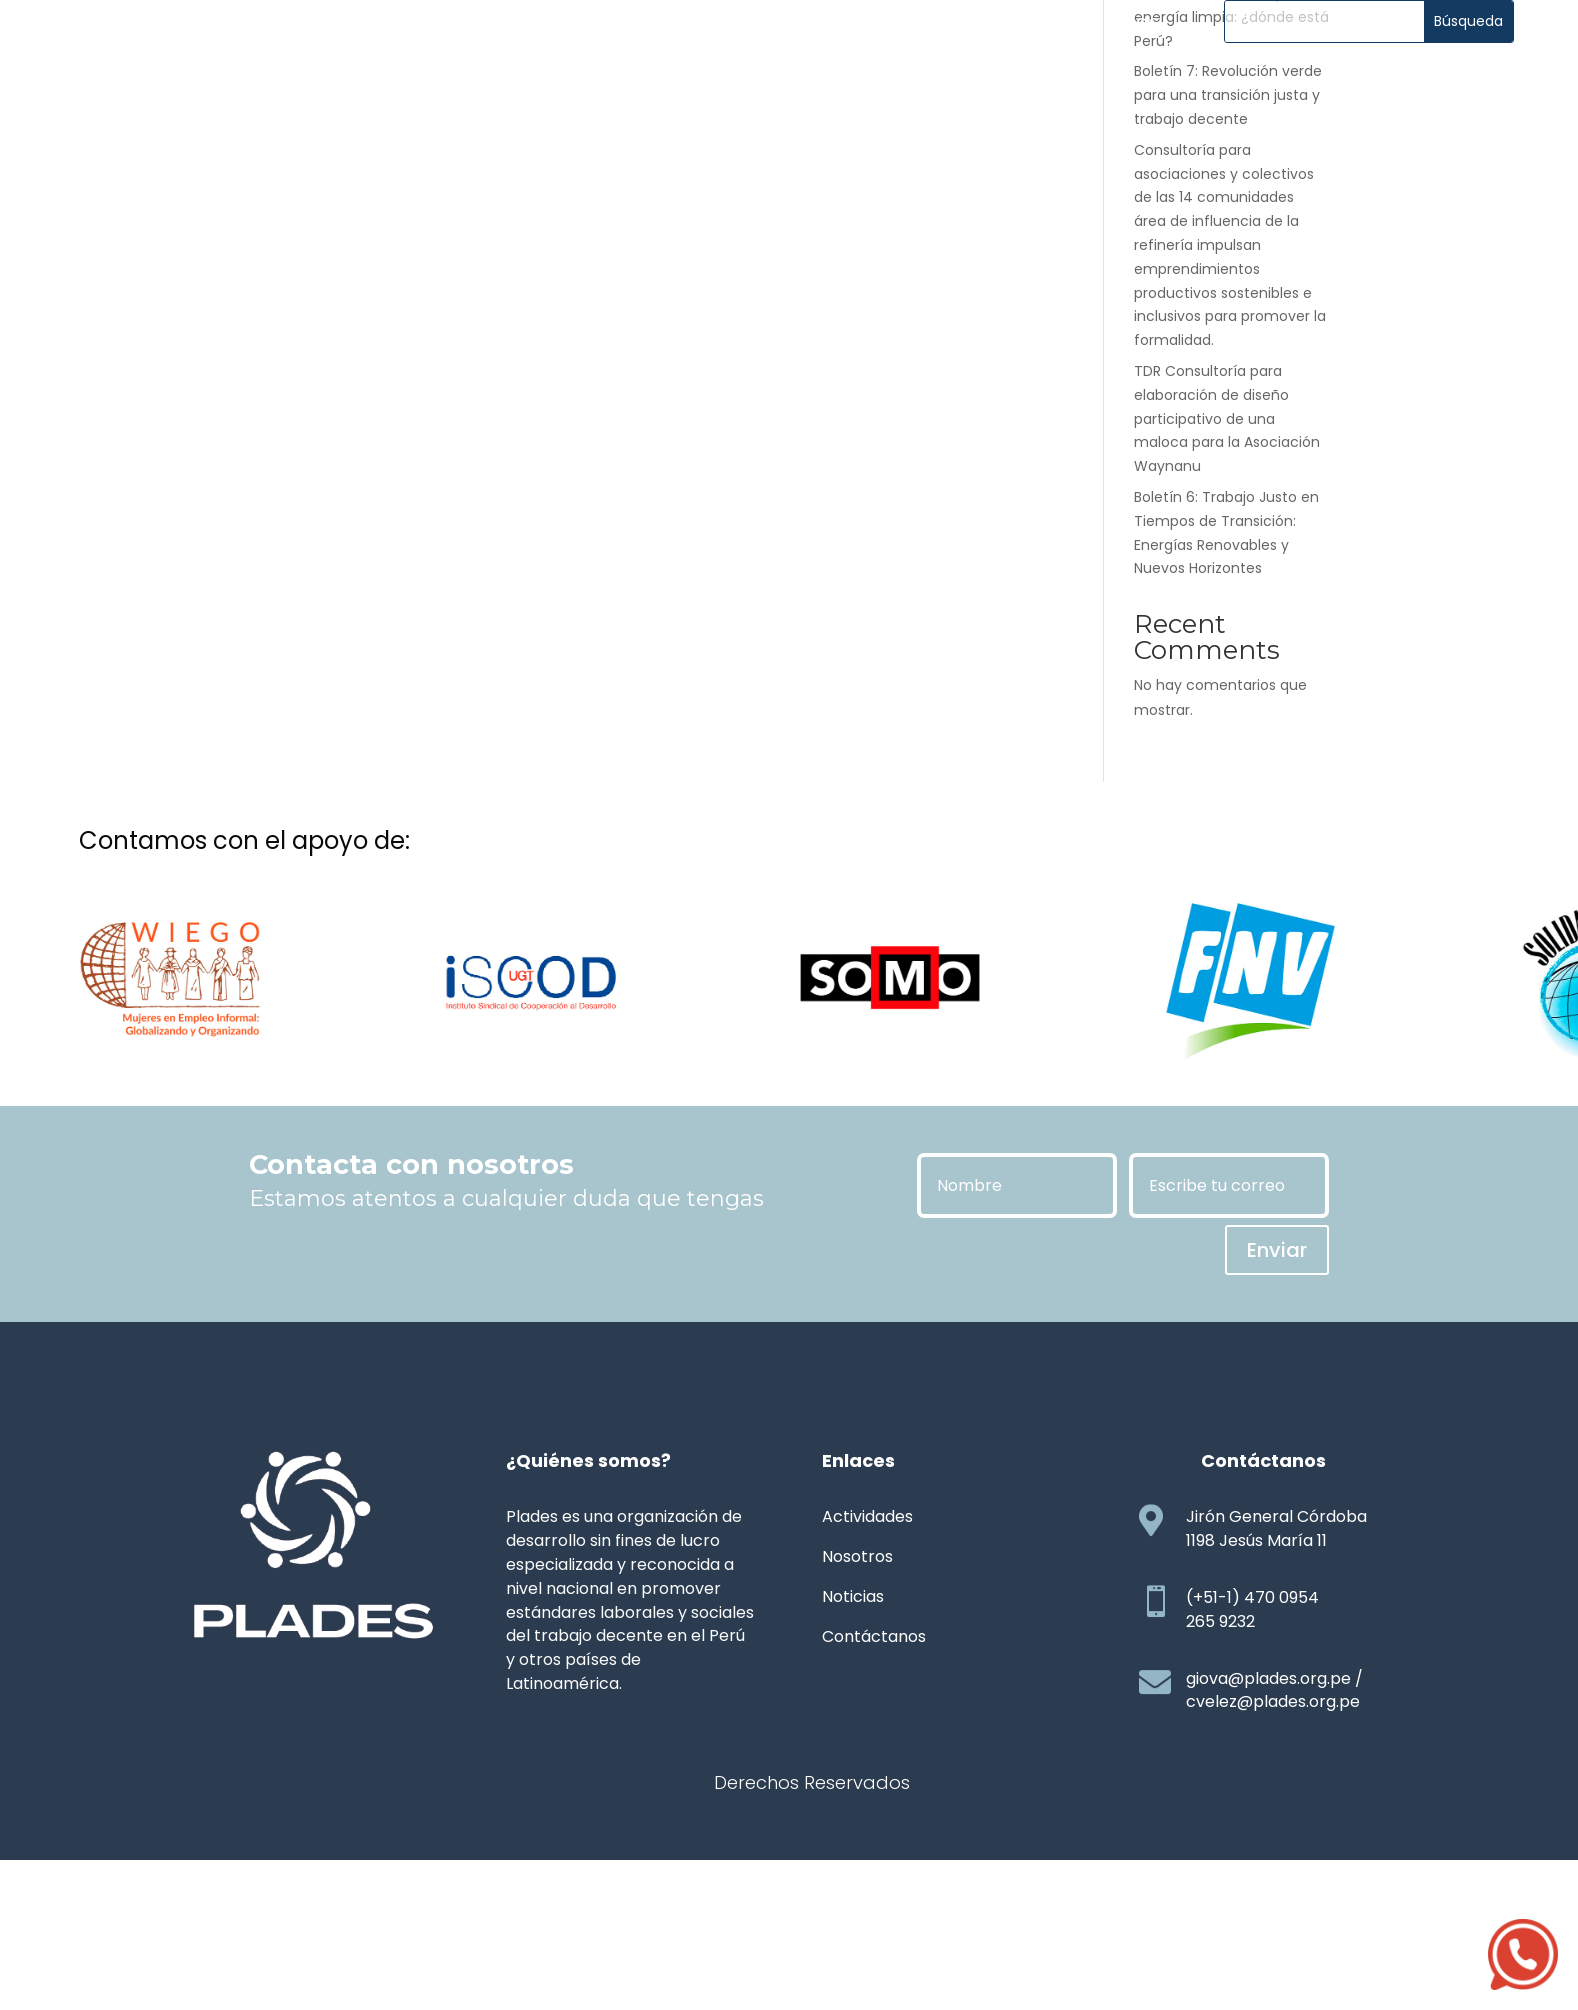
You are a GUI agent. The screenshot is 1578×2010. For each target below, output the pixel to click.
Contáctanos (1095, 75)
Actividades (524, 75)
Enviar (1277, 1400)
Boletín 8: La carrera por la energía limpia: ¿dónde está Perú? (1231, 167)
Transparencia (936, 75)
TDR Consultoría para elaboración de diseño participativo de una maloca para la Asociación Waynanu (1227, 568)
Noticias (644, 75)
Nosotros (399, 75)
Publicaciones (774, 75)
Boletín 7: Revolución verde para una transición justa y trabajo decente (1228, 245)
